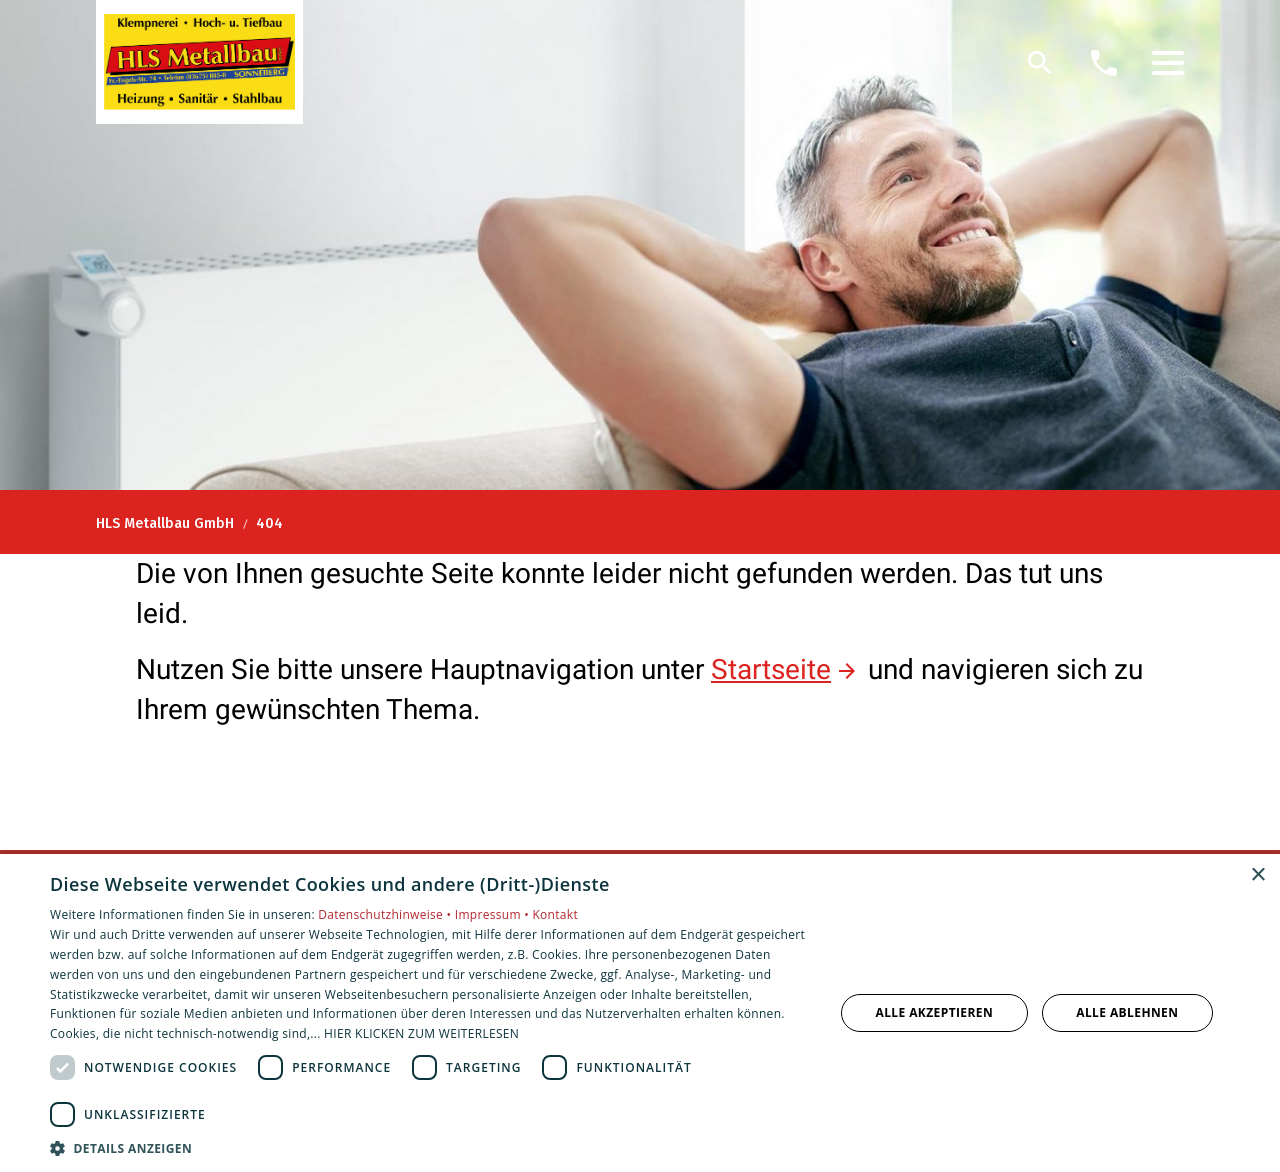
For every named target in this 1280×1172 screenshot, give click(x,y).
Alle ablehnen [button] (1127, 1012)
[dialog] (640, 1013)
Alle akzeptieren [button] (935, 1012)
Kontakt (555, 914)
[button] (1168, 63)
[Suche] (1040, 63)
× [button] (1257, 875)
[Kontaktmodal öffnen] (1104, 63)
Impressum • (494, 914)
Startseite (771, 669)
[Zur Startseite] (199, 62)
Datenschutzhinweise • (386, 914)
